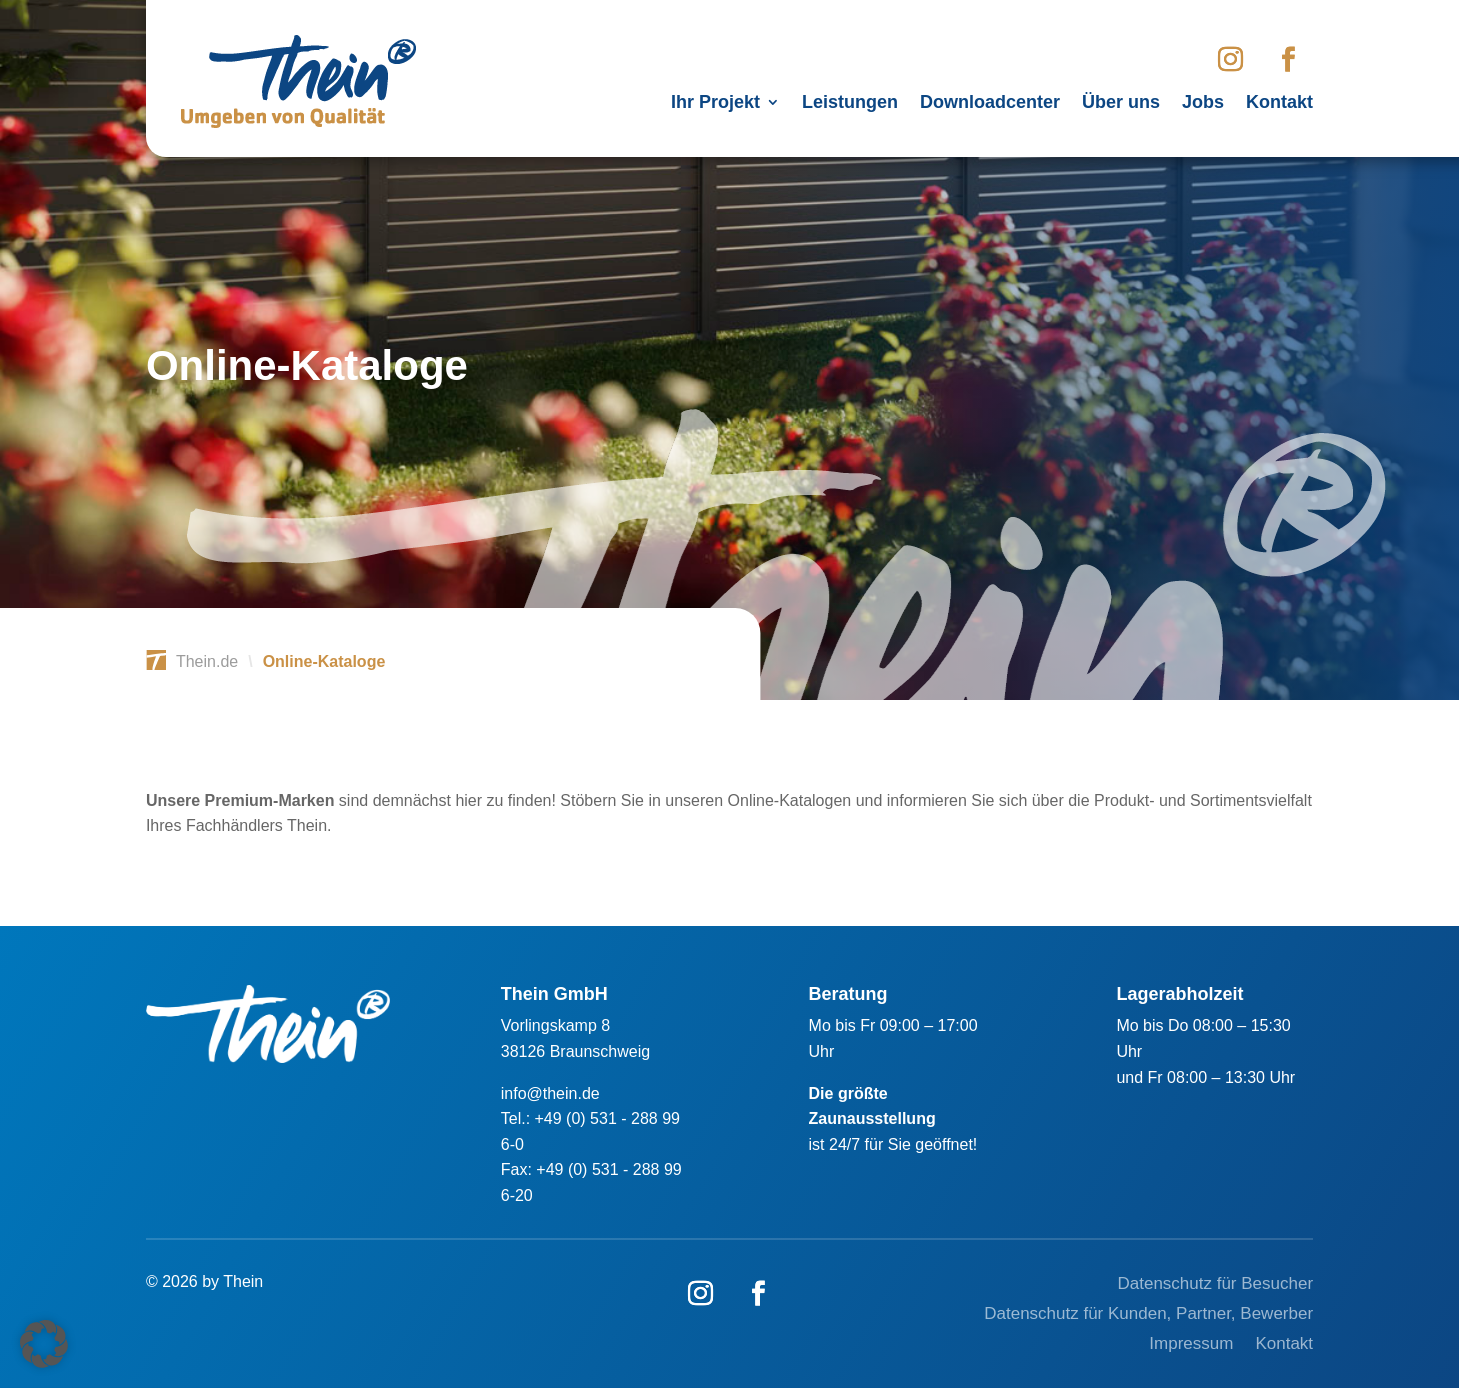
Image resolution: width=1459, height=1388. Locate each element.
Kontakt (1279, 103)
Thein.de (207, 661)
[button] (44, 1344)
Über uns (1121, 103)
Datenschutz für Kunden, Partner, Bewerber (1148, 1315)
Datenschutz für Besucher (1215, 1285)
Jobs (1203, 103)
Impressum (1191, 1345)
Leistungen (850, 103)
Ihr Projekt (715, 103)
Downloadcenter (990, 103)
